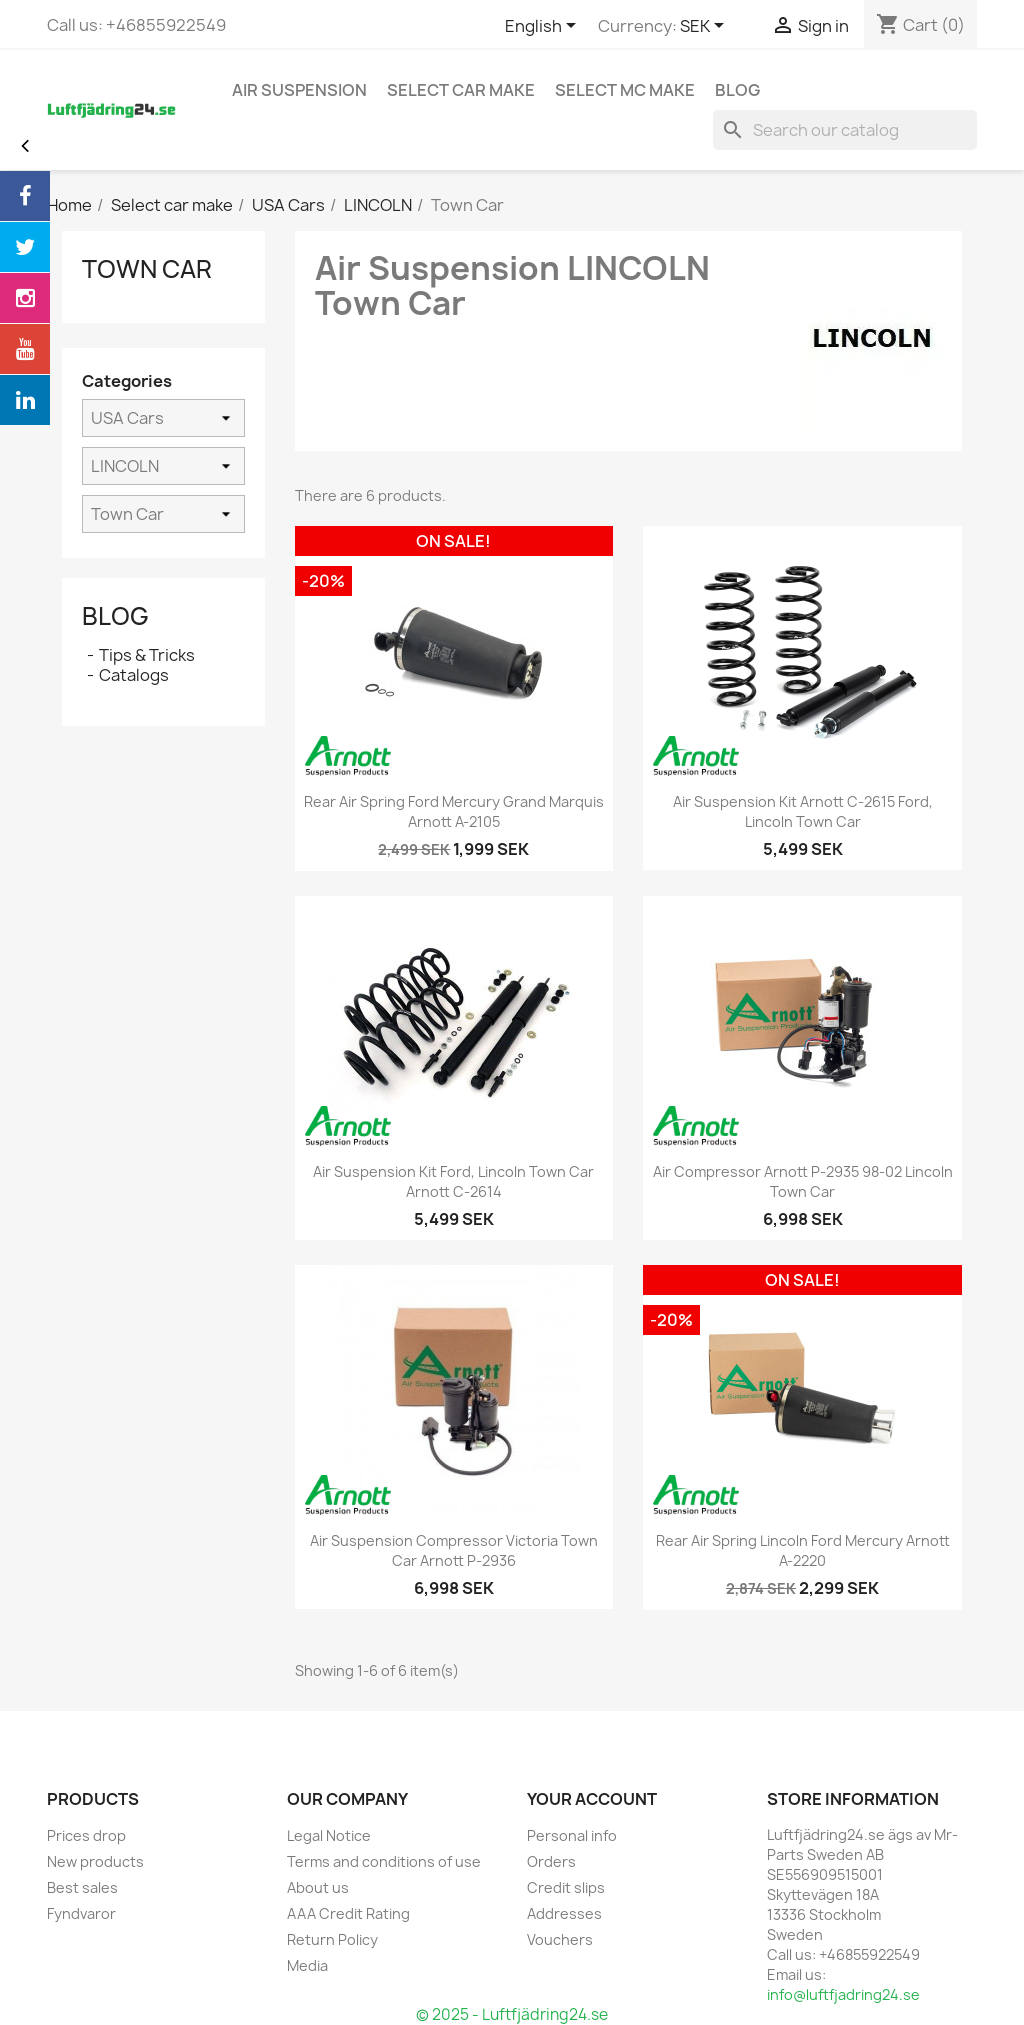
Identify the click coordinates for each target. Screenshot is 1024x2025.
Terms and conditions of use (384, 1861)
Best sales (82, 1887)
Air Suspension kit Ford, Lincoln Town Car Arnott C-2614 (453, 1181)
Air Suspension (299, 90)
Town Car (147, 269)
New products (95, 1861)
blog (737, 90)
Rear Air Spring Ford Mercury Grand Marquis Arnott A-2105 (454, 811)
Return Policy (332, 1939)
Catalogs (134, 675)
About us (318, 1887)
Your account (592, 1799)
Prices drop (86, 1835)
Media (307, 1965)
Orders (551, 1861)
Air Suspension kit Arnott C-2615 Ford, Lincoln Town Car (803, 811)
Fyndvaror (81, 1913)
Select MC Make (625, 90)
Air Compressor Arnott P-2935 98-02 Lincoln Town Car (803, 1181)
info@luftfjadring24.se (843, 1994)
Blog (115, 616)
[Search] (845, 130)
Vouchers (560, 1939)
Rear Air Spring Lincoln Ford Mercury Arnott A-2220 (803, 1550)
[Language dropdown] (544, 27)
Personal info (572, 1835)
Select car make (461, 90)
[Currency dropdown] (705, 27)
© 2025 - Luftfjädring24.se (512, 2014)
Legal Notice (329, 1835)
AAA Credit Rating (348, 1913)
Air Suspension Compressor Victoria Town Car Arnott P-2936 (454, 1550)
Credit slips (566, 1887)
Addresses (564, 1913)
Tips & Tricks (147, 655)
